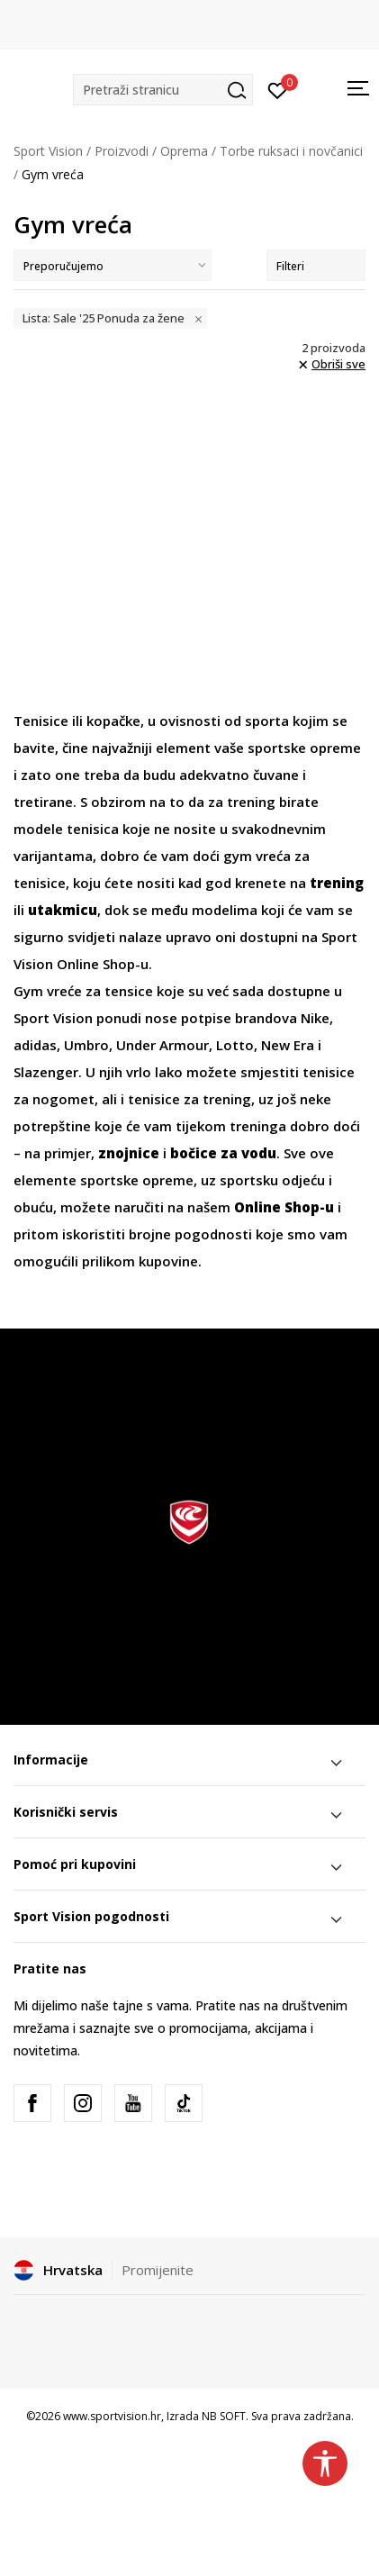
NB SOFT (224, 2416)
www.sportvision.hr (112, 2416)
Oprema (184, 150)
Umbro (86, 1045)
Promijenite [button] (158, 2270)
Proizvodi (122, 150)
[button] (163, 89)
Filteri (316, 266)
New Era (287, 1045)
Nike (315, 1018)
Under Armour (162, 1045)
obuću (33, 1207)
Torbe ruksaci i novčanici (291, 150)
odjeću (305, 1180)
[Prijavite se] (277, 89)
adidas (35, 1045)
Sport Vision (48, 150)
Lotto (235, 1045)
